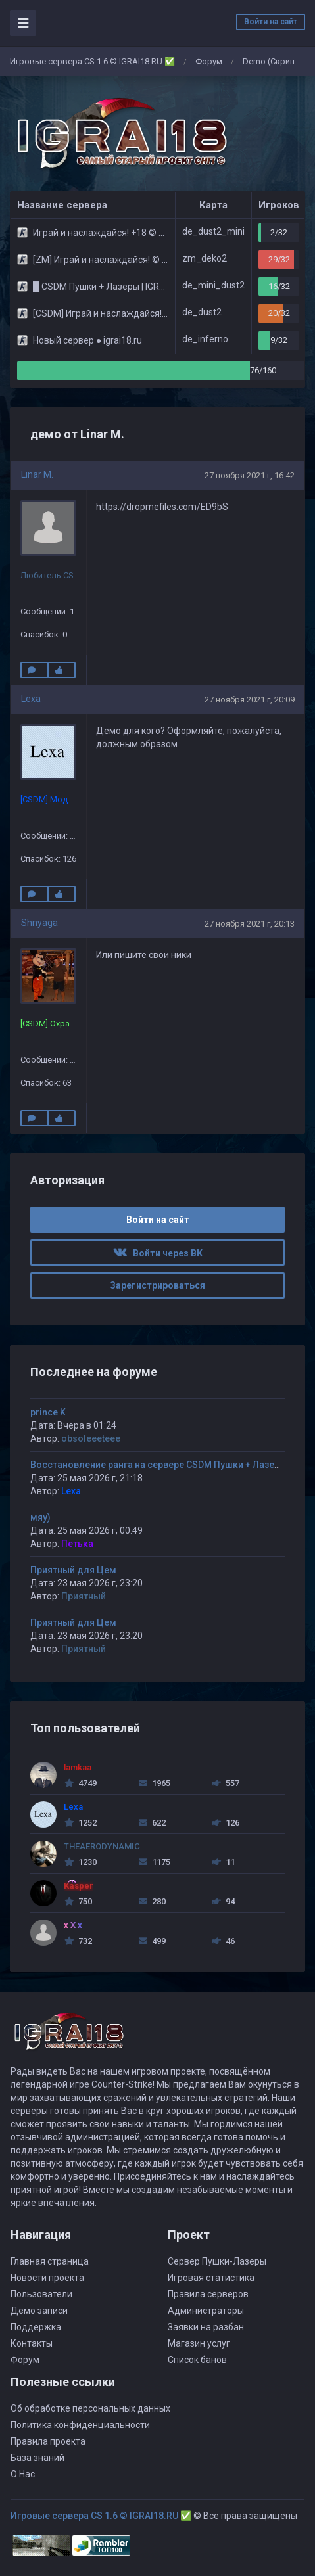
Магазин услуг (199, 2343)
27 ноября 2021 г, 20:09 (250, 699)
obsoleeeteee (90, 1438)
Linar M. (37, 474)
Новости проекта (47, 2277)
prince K (48, 1412)
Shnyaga (39, 922)
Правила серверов (208, 2294)
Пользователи (41, 2294)
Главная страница (50, 2261)
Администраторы (206, 2310)
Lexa (31, 698)
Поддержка (36, 2327)
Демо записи (39, 2310)
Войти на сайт (270, 21)
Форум (208, 61)
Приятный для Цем (73, 1570)
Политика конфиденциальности (80, 2425)
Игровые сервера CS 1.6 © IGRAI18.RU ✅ (92, 61)
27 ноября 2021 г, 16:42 (250, 475)
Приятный (83, 1596)
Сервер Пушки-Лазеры (217, 2261)
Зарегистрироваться (157, 1285)
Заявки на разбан (206, 2327)
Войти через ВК (158, 1253)
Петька (77, 1543)
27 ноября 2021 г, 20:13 (250, 924)
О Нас (23, 2474)
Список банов (197, 2360)
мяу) (40, 1517)
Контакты (32, 2343)
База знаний (37, 2457)
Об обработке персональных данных (90, 2408)
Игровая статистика (211, 2277)
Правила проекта (48, 2441)
